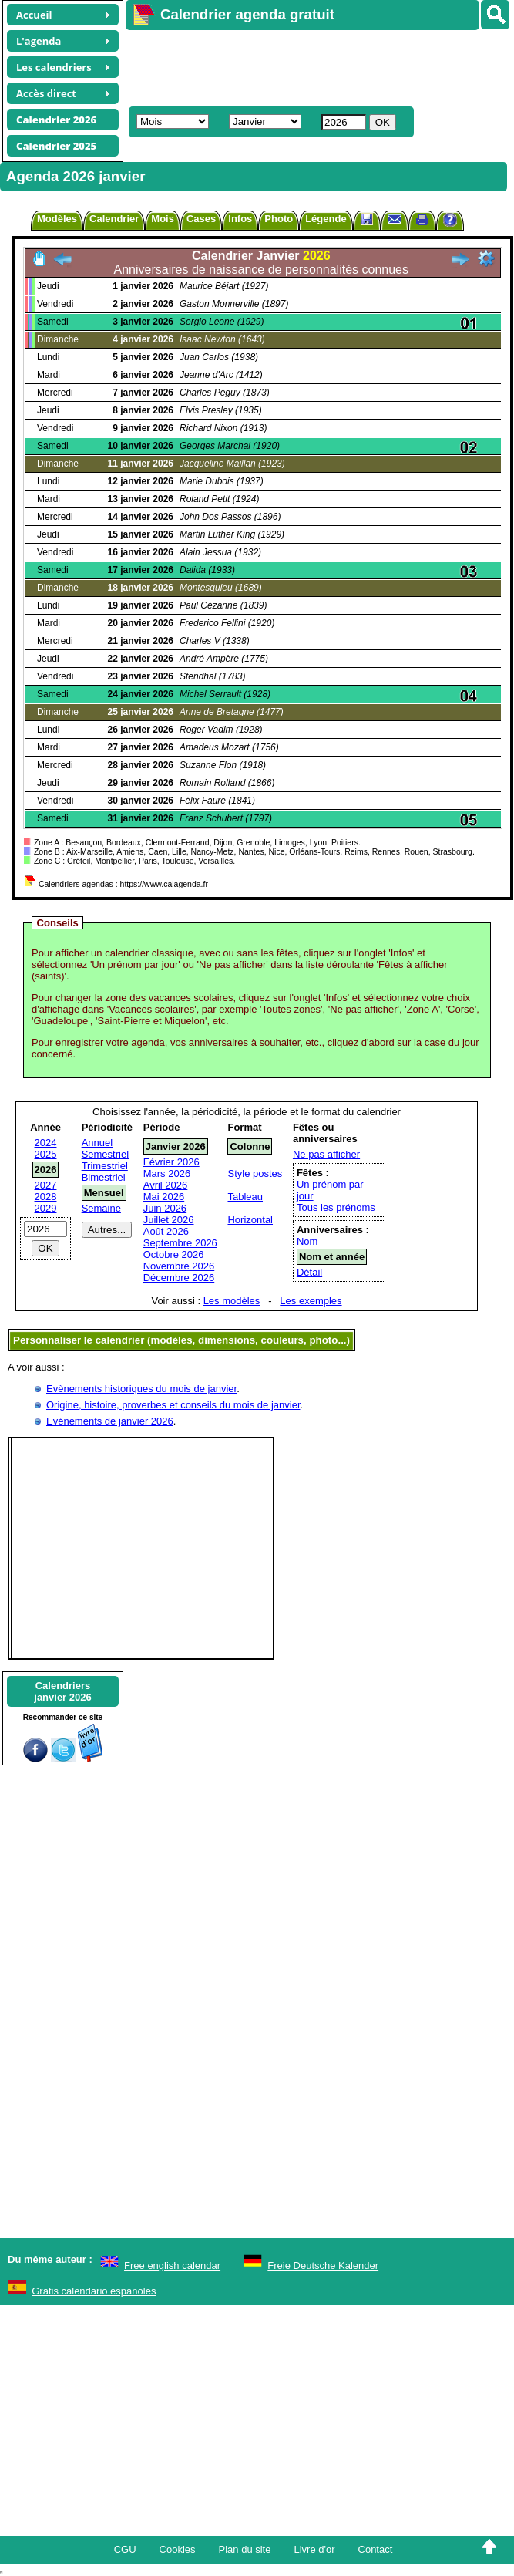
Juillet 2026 (168, 1220)
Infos (240, 218)
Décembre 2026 (179, 1277)
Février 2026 (171, 1162)
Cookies (178, 2549)
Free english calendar (172, 2265)
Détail (309, 1272)
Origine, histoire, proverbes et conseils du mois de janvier (173, 1405)
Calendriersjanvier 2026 (62, 1691)
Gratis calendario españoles (94, 2291)
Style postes (254, 1173)
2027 (46, 1185)
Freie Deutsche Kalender (322, 2265)
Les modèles (231, 1301)
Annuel (97, 1142)
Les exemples (310, 1301)
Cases (201, 218)
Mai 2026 (163, 1196)
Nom (307, 1241)
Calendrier (114, 218)
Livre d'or (314, 2549)
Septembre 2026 (180, 1243)
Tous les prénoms (336, 1207)
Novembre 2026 (179, 1266)
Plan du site (245, 2549)
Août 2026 (166, 1231)
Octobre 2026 (173, 1254)
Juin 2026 (164, 1208)
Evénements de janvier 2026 (109, 1421)
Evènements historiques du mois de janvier (141, 1388)
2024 (46, 1142)
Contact (375, 2549)
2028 (46, 1196)
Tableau (245, 1196)
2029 (46, 1208)
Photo (278, 218)
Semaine (101, 1208)
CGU (125, 2549)
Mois (162, 218)
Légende (325, 218)
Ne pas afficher (326, 1154)
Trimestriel (105, 1166)
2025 (46, 1154)
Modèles (57, 218)
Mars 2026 (166, 1173)
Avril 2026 (165, 1185)
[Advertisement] (305, 66)
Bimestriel (104, 1177)
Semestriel (105, 1154)
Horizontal (250, 1220)
